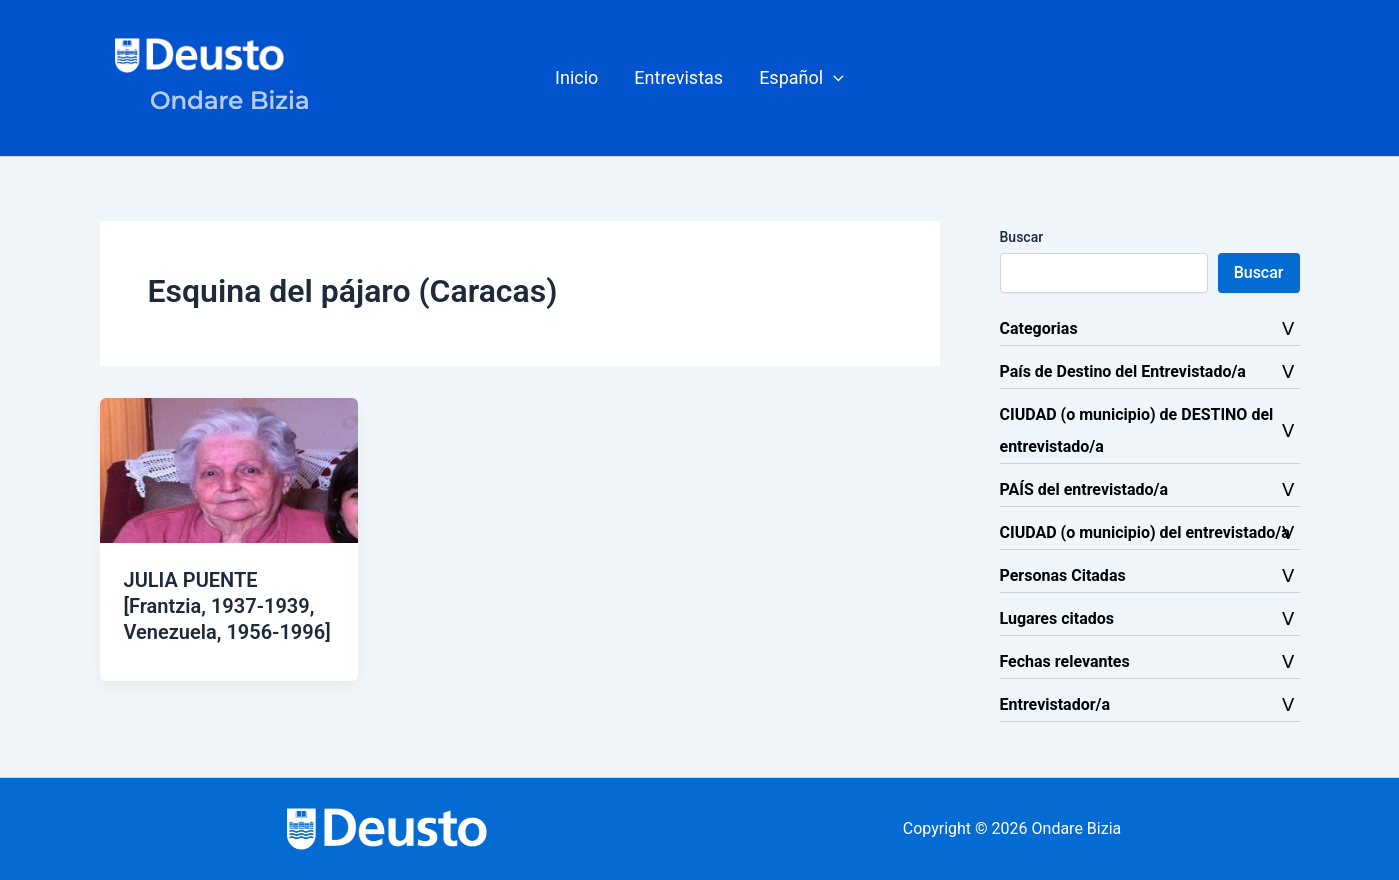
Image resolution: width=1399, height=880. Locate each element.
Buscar (1022, 237)
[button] (801, 78)
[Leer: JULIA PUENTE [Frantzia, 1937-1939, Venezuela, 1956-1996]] (229, 469)
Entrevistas (678, 77)
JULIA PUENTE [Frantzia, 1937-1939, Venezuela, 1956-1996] (227, 606)
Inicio (576, 77)
